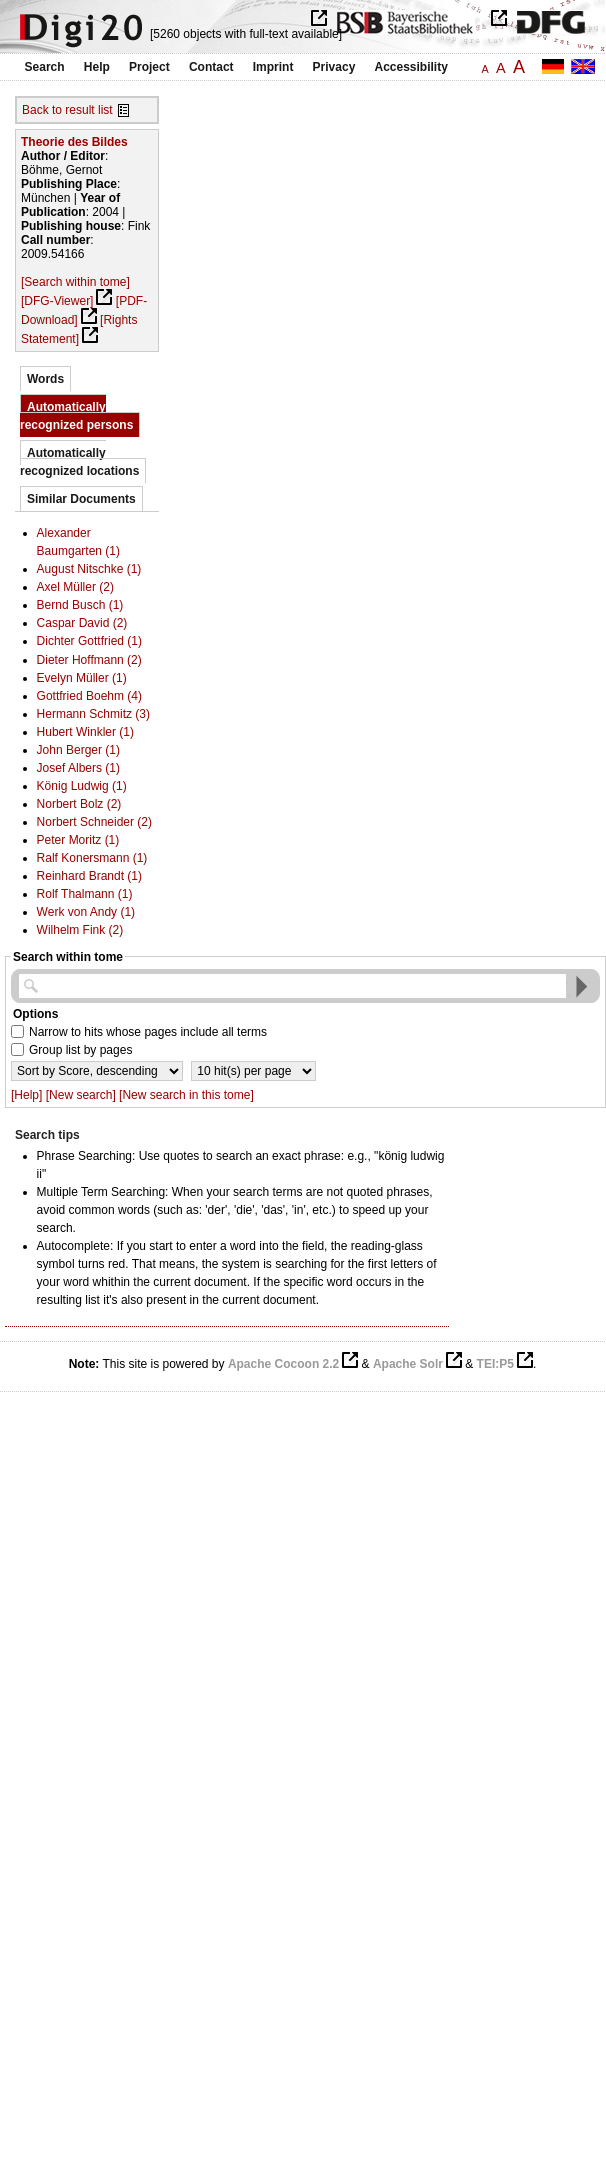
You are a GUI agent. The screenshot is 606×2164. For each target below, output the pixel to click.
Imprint (273, 67)
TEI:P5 (495, 1364)
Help (97, 67)
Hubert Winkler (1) (85, 732)
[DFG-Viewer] (57, 301)
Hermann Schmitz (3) (93, 714)
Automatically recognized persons (76, 416)
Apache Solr (408, 1364)
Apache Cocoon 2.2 (283, 1364)
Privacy (334, 67)
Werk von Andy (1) (86, 912)
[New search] (81, 1095)
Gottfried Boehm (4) (89, 696)
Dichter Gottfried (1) (89, 641)
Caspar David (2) (82, 623)
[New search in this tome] (186, 1095)
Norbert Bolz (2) (79, 804)
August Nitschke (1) (89, 569)
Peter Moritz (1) (78, 840)
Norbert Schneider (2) (94, 822)
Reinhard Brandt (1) (89, 876)
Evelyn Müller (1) (82, 678)
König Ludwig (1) (82, 786)
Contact (211, 67)
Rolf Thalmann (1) (85, 894)
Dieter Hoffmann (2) (89, 660)
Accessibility (411, 67)
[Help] (26, 1095)
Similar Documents (81, 499)
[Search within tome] (75, 282)
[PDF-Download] (84, 310)
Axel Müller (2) (75, 587)
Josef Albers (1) (78, 768)
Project (149, 67)
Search (45, 67)
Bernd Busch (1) (80, 605)
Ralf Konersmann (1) (92, 858)
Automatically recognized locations (79, 462)
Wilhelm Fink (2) (80, 930)
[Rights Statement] (79, 329)
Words (45, 379)
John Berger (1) (78, 750)
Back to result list (67, 110)
